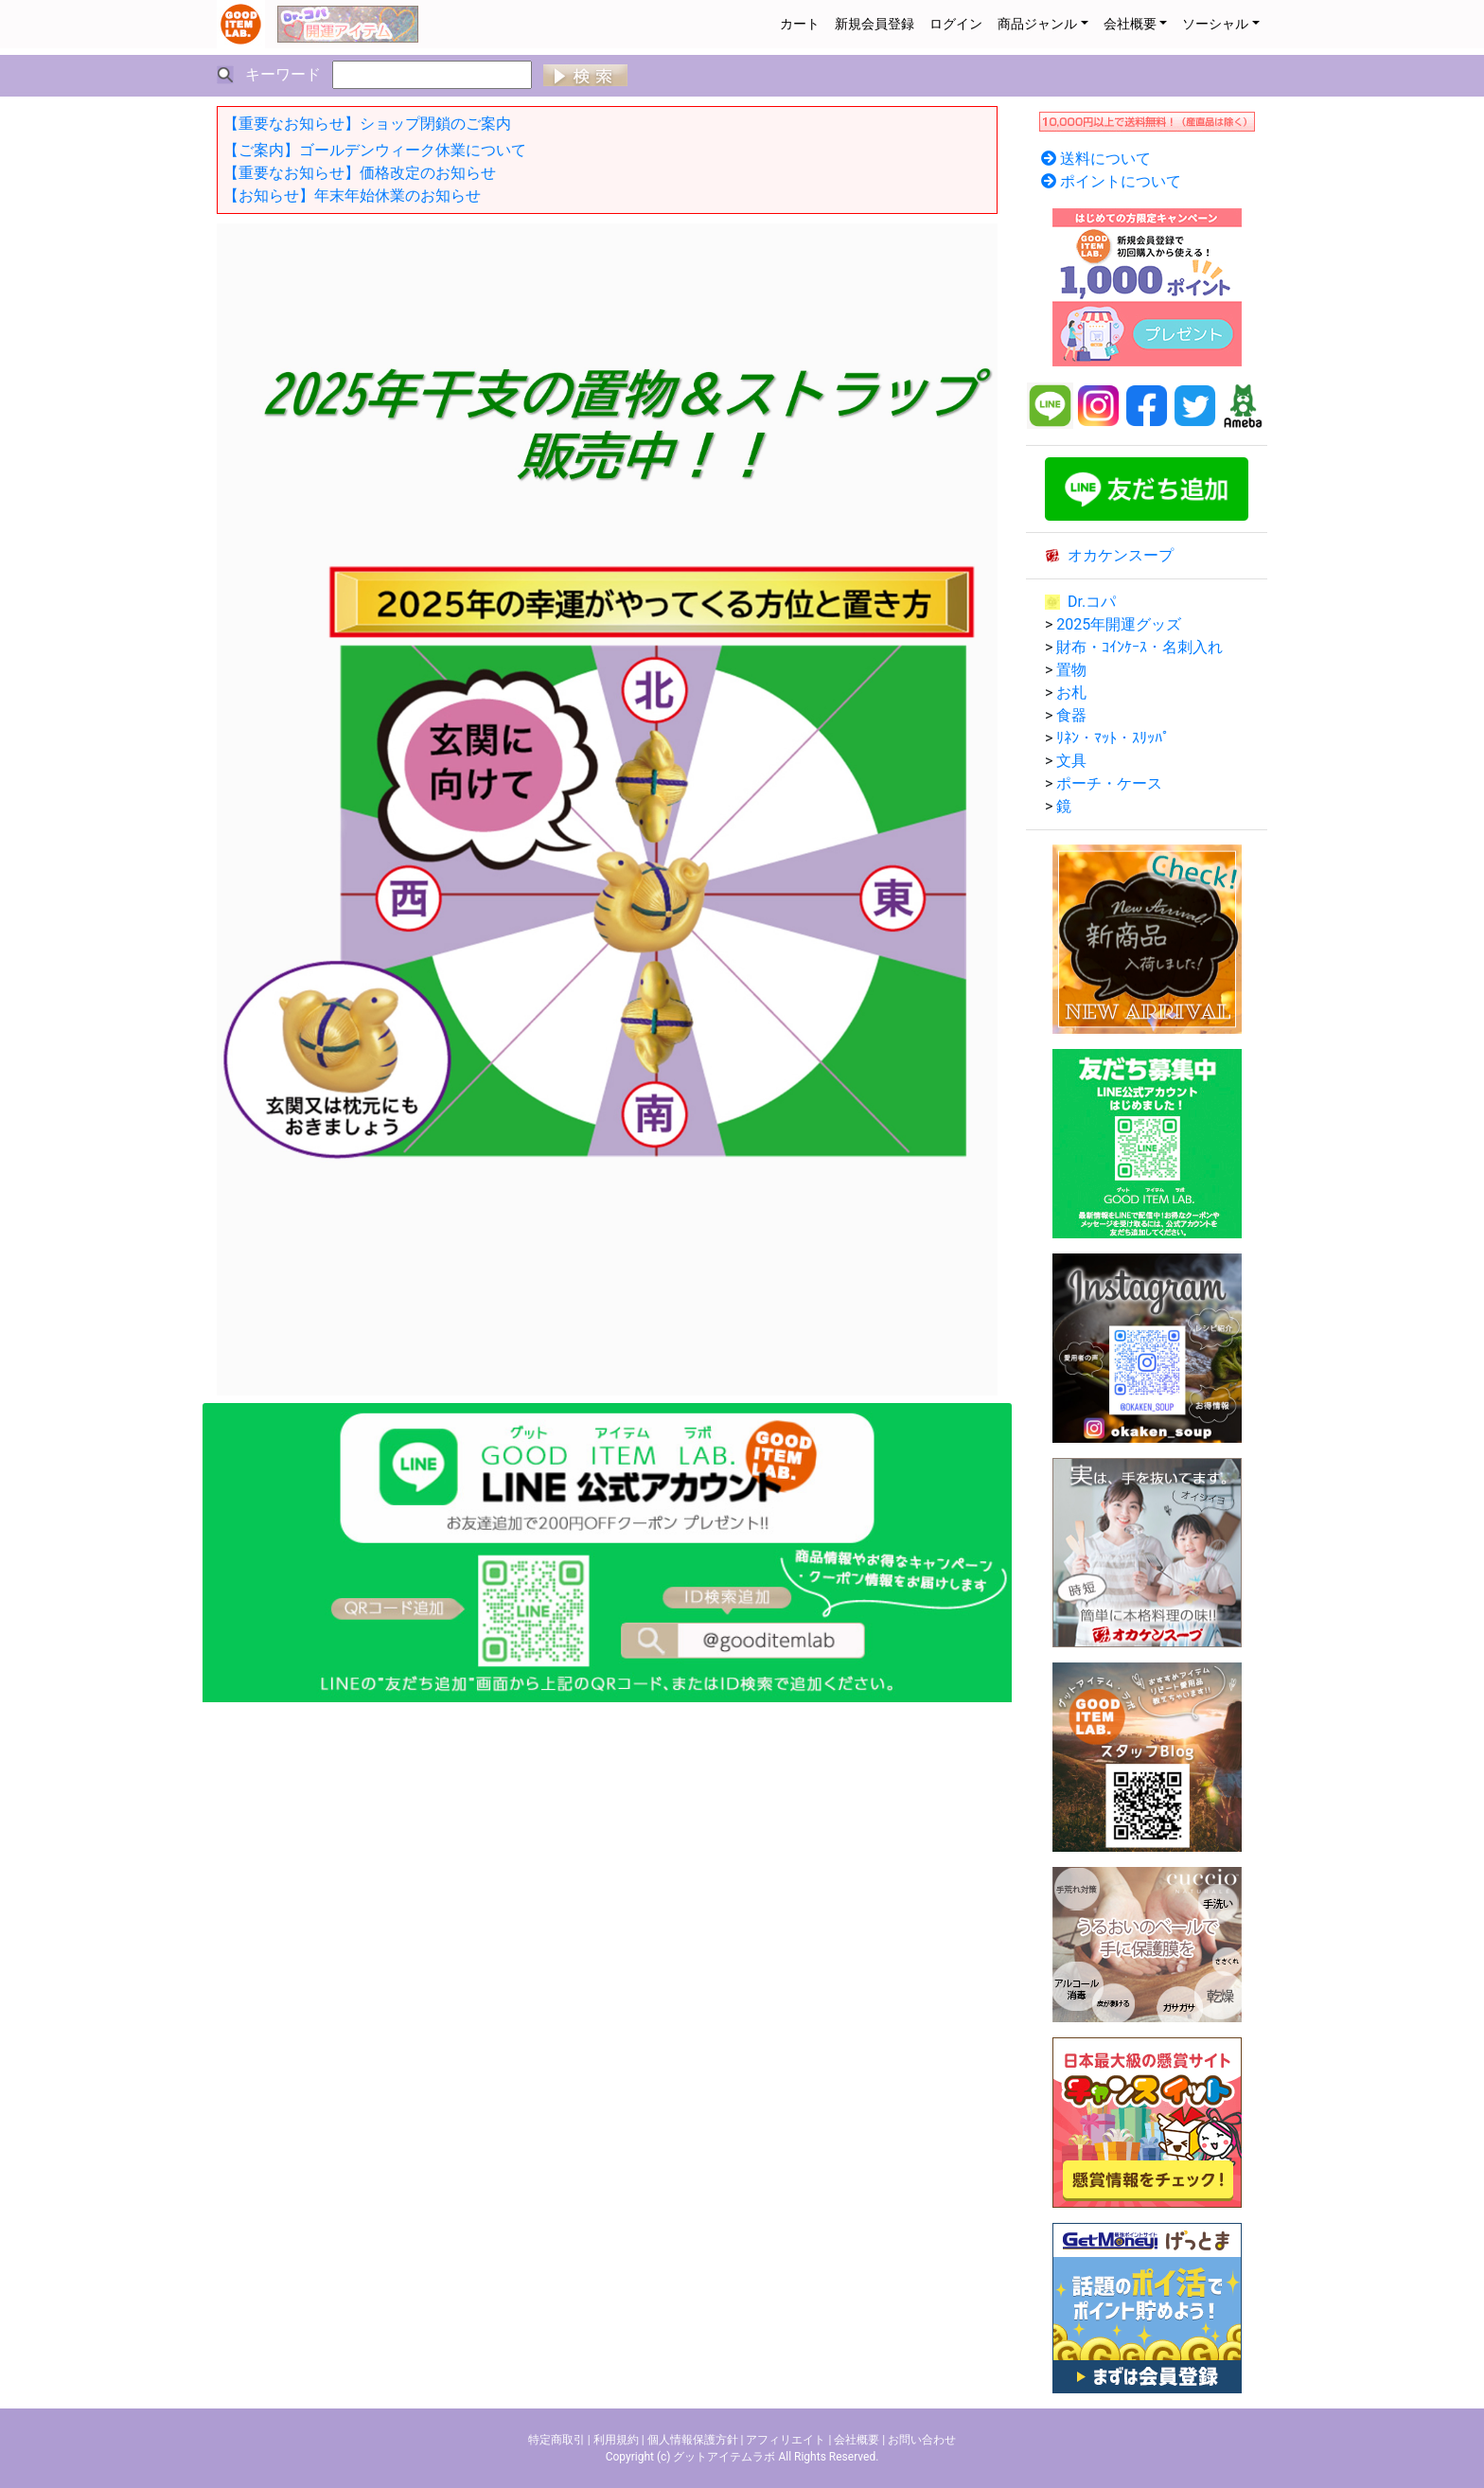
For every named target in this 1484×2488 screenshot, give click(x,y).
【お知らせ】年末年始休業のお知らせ (352, 195)
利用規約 (616, 2439)
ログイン (955, 23)
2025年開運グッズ (1118, 624)
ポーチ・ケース (1109, 783)
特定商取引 (556, 2439)
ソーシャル (1215, 23)
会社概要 (1130, 23)
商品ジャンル (1037, 23)
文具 (1071, 761)
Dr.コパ (1092, 602)
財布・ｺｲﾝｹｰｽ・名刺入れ (1139, 647)
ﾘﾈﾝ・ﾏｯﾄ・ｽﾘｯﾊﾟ (1113, 738)
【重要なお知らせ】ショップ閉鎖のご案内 (367, 124)
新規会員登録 (874, 23)
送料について (1105, 159)
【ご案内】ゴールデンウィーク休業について (374, 150)
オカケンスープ (1121, 555)
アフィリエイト (785, 2439)
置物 (1071, 670)
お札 (1071, 693)
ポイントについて (1120, 181)
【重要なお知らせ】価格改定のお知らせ (359, 173)
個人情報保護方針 (692, 2439)
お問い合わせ (922, 2439)
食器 (1071, 715)
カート (800, 23)
